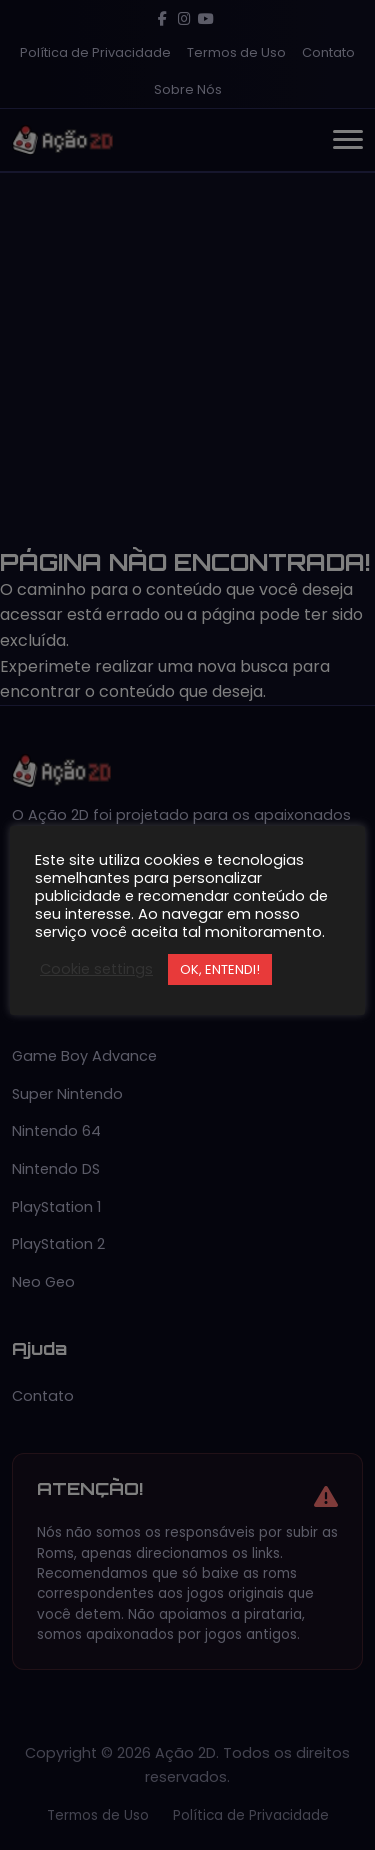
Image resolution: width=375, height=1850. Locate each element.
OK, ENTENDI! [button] (220, 969)
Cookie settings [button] (96, 969)
